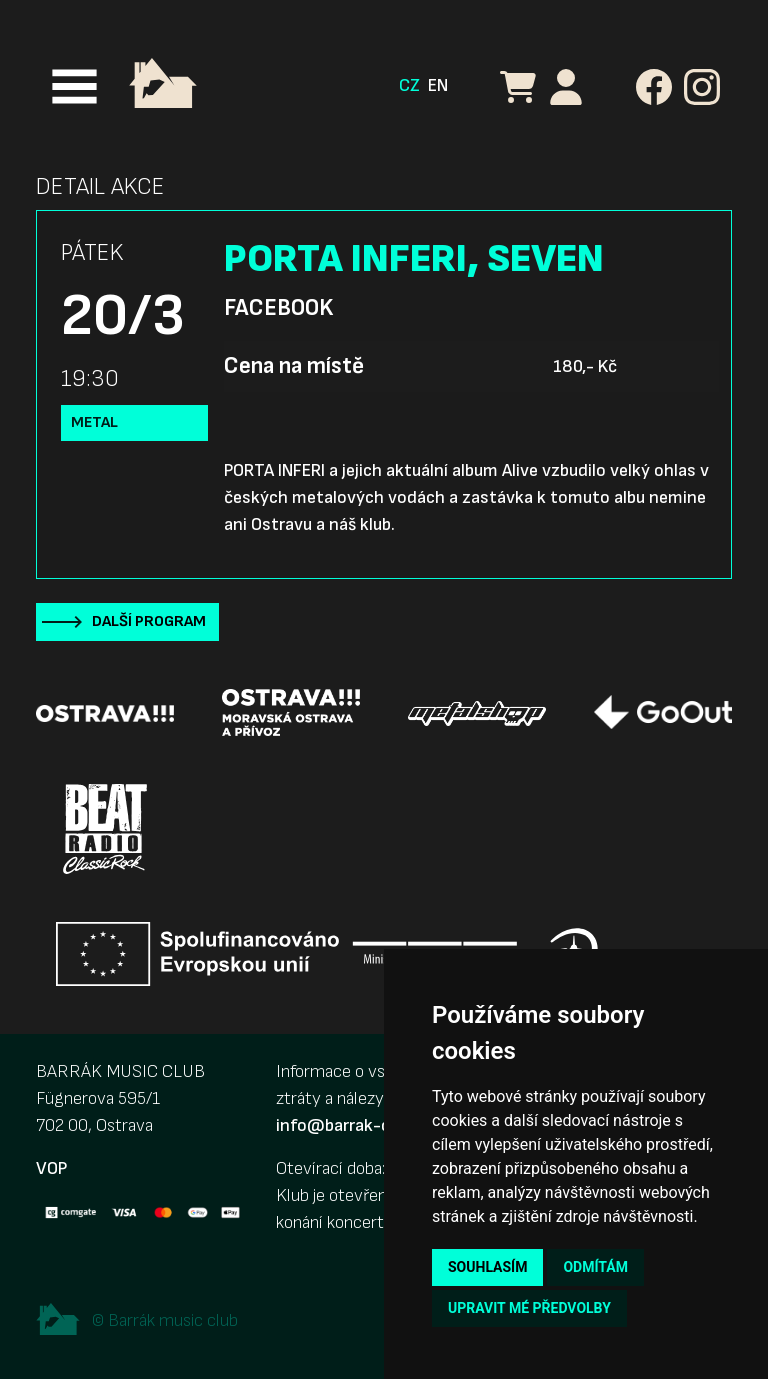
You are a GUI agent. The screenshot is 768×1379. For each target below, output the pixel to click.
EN (438, 85)
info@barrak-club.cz (355, 1125)
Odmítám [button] (595, 1267)
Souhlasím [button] (487, 1267)
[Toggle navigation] (74, 86)
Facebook (278, 308)
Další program (149, 621)
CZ (409, 85)
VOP (51, 1168)
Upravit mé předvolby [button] (529, 1308)
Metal (94, 422)
